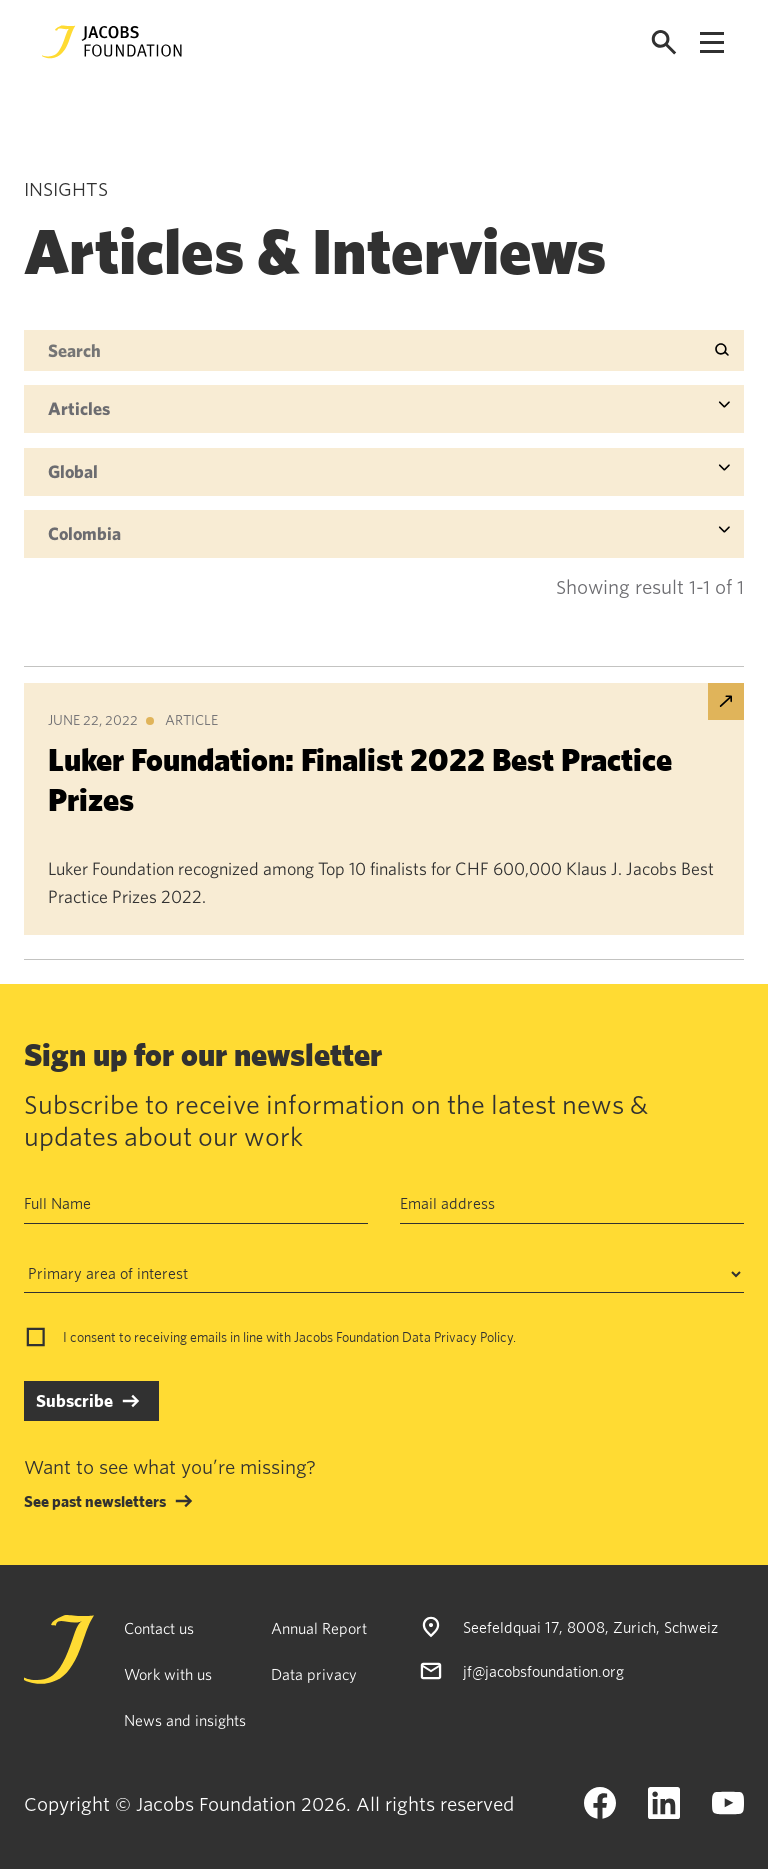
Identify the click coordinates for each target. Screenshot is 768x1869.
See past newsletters (95, 1501)
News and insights (185, 1720)
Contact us (159, 1628)
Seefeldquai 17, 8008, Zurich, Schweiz (590, 1627)
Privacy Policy (473, 1337)
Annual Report (319, 1628)
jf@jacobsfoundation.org (543, 1671)
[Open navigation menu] (712, 42)
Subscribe (74, 1400)
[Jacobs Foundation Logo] (112, 42)
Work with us (168, 1674)
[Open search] (664, 42)
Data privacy (314, 1674)
